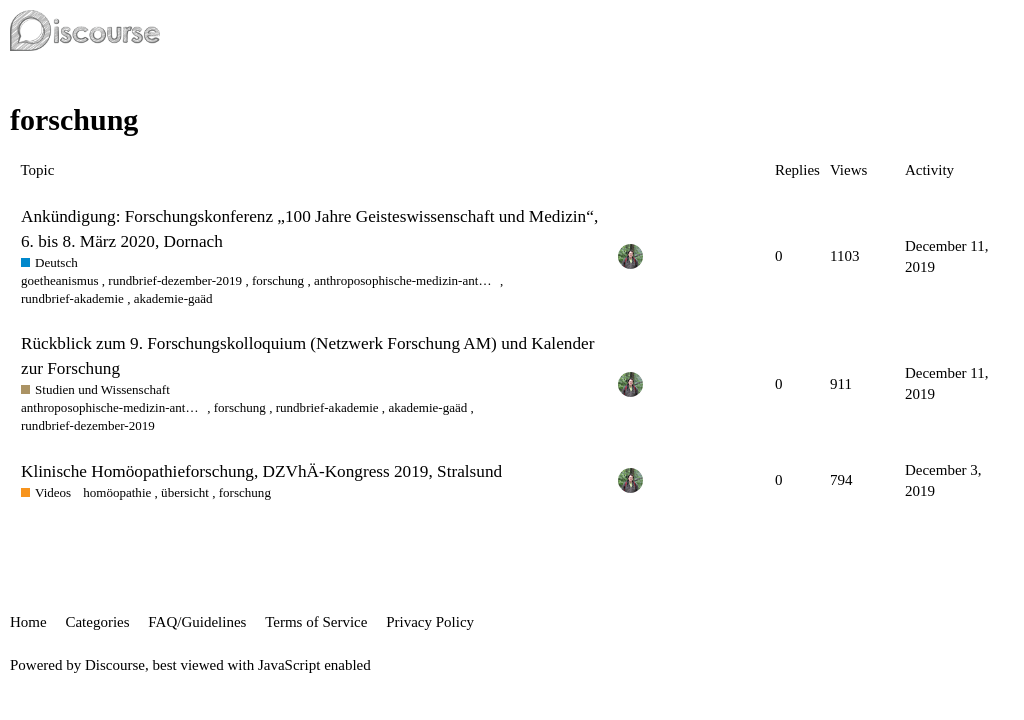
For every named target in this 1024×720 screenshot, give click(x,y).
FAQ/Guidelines (197, 622)
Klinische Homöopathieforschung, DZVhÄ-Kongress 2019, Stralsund (261, 471)
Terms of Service (316, 622)
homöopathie (117, 492)
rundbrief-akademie (72, 298)
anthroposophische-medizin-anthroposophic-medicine (405, 280)
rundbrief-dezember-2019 (175, 280)
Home (28, 622)
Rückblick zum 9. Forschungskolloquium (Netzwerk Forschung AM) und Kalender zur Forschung (307, 355)
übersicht (185, 492)
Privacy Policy (430, 622)
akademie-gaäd (173, 298)
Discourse (115, 665)
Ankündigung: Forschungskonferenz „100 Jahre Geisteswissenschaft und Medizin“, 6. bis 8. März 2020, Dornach (309, 228)
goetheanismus (60, 280)
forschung (278, 280)
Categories (97, 622)
